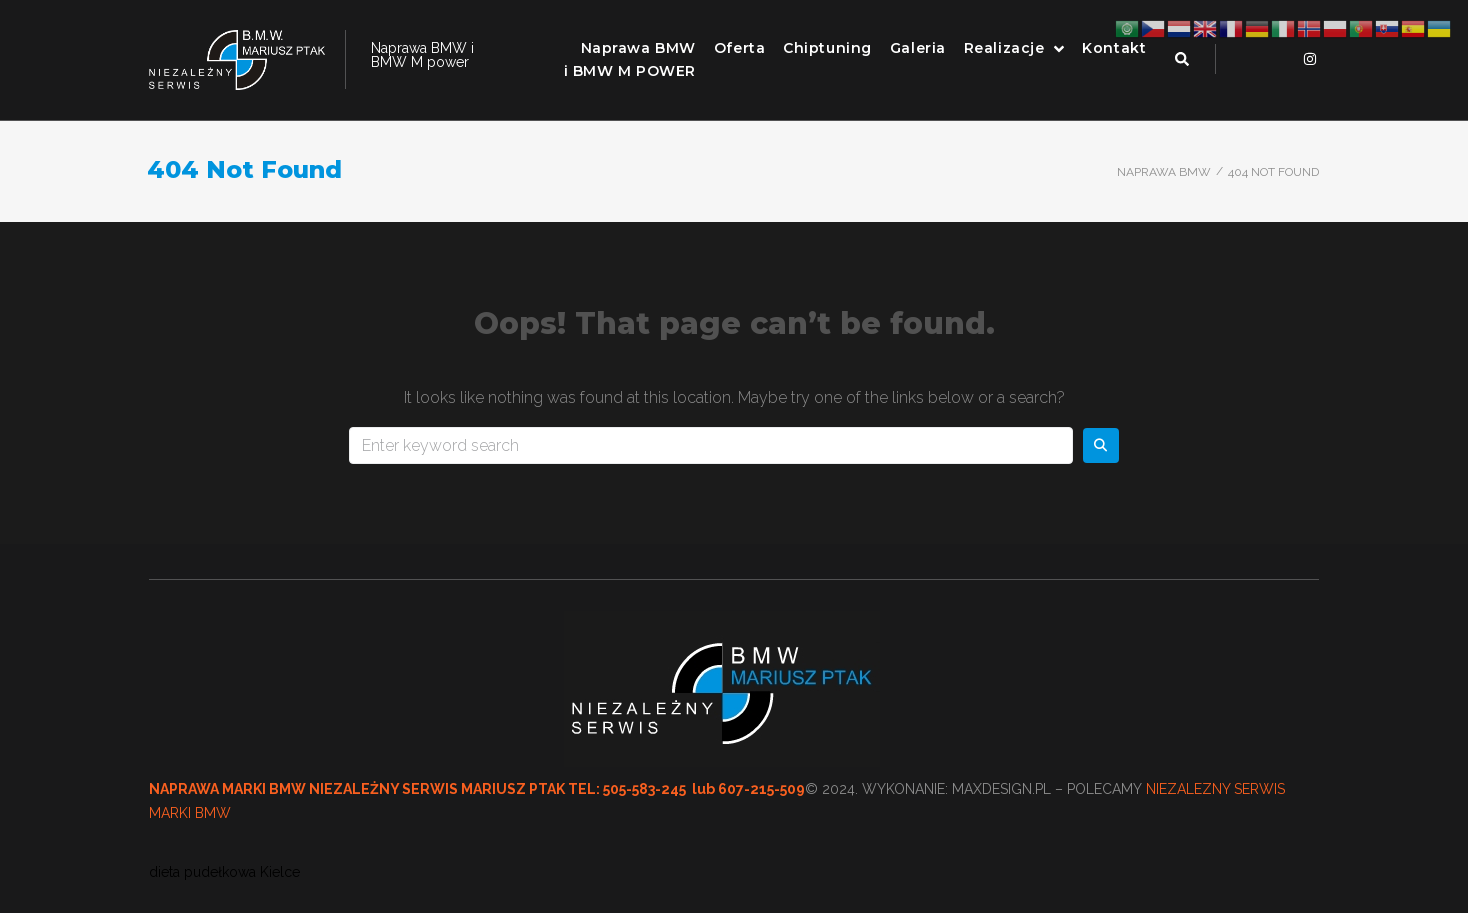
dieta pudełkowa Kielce (224, 872)
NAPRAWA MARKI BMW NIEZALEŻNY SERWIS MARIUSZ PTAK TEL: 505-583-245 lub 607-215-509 (477, 789)
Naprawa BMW (1164, 172)
